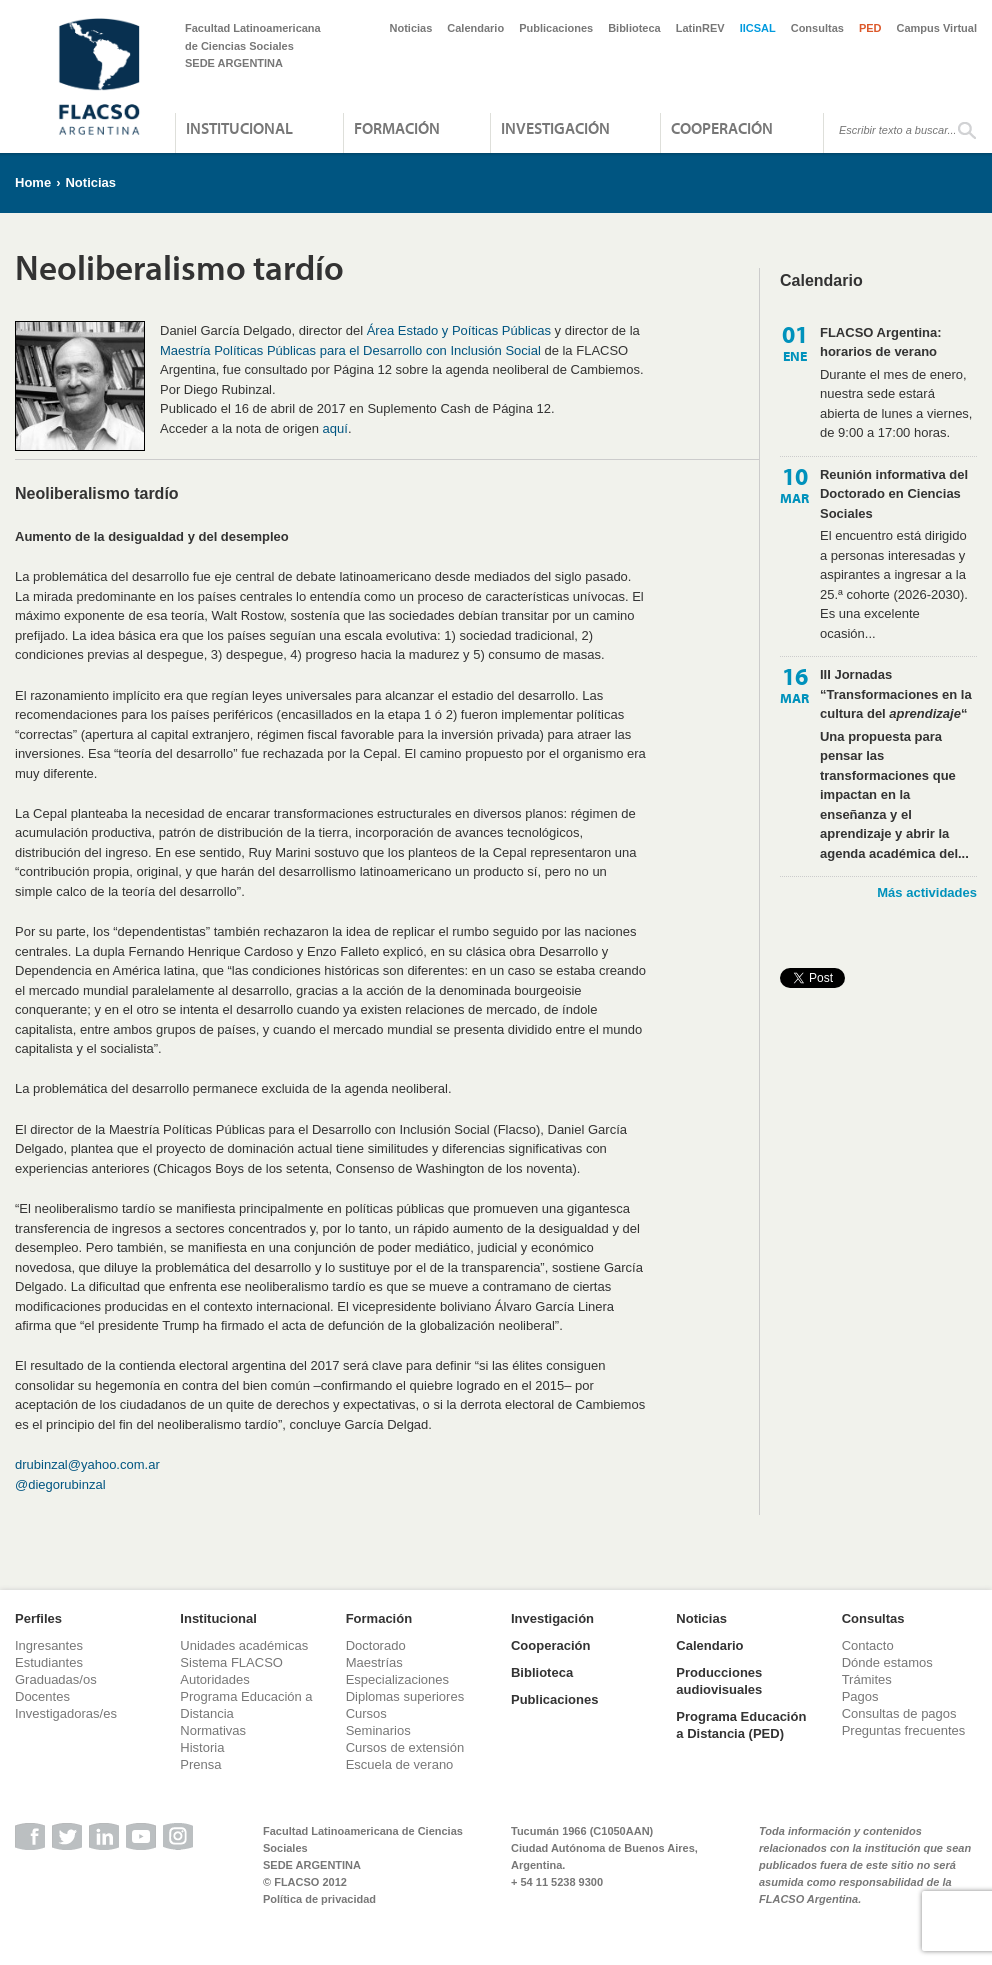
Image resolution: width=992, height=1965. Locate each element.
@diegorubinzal (60, 1484)
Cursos (366, 1713)
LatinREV (700, 28)
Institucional (239, 128)
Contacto (868, 1645)
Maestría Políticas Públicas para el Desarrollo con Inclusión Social (350, 350)
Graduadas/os (56, 1679)
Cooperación (722, 128)
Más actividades (927, 892)
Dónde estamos (887, 1662)
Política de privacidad (319, 1899)
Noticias (411, 28)
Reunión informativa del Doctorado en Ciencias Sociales (894, 494)
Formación (397, 128)
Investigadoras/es (66, 1713)
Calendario (475, 28)
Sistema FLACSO (231, 1662)
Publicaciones (556, 28)
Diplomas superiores (405, 1696)
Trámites (867, 1679)
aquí (335, 428)
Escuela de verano (400, 1764)
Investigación (555, 128)
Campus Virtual (937, 28)
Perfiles (38, 1618)
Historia (202, 1747)
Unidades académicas (244, 1645)
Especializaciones (397, 1679)
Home (33, 182)
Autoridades (214, 1679)
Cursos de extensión (405, 1747)
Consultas (817, 28)
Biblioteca (634, 28)
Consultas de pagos (899, 1713)
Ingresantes (49, 1645)
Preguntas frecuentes (904, 1730)
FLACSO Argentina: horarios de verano (881, 342)
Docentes (42, 1696)
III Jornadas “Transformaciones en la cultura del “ (896, 694)
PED (870, 28)
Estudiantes (49, 1662)
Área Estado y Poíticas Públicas (459, 330)
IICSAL (758, 28)
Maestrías (374, 1662)
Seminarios (378, 1730)
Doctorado (376, 1645)
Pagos (860, 1696)
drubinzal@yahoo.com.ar (87, 1464)
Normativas (213, 1730)
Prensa (200, 1764)
